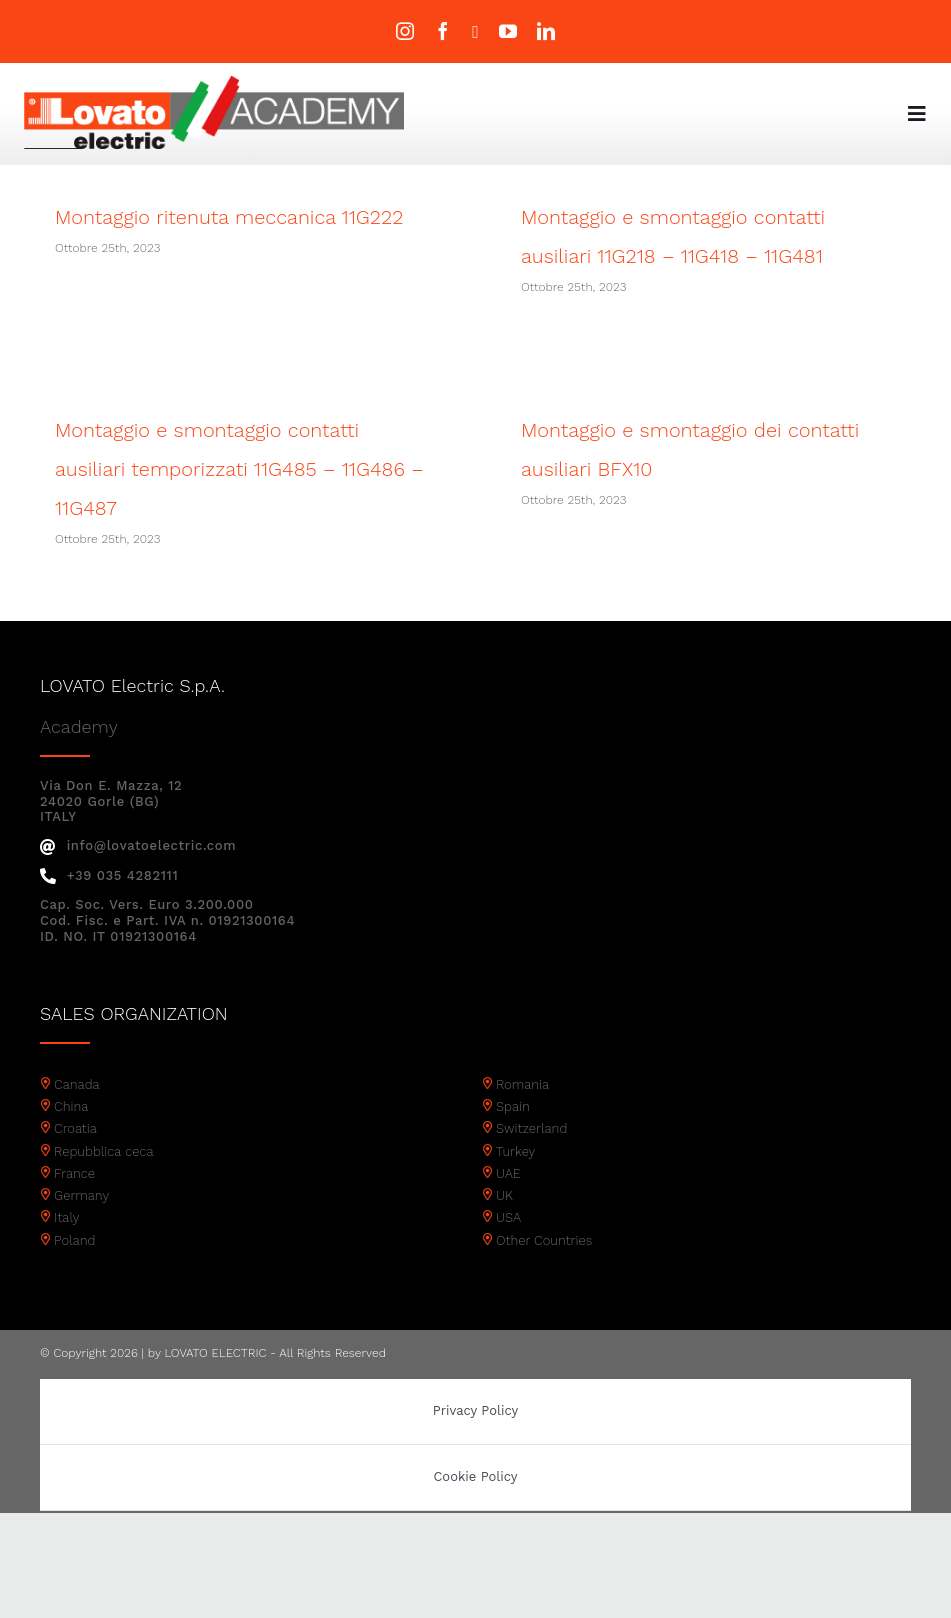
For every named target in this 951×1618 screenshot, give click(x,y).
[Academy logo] (214, 82)
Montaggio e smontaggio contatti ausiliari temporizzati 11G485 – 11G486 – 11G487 (264, 461)
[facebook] (443, 31)
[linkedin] (546, 31)
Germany (81, 1225)
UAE (508, 1203)
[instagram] (405, 31)
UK (504, 1225)
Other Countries (544, 1270)
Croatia (75, 1158)
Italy (66, 1247)
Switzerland (531, 1158)
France (74, 1203)
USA (508, 1247)
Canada (77, 1114)
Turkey (515, 1181)
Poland (74, 1270)
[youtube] (508, 31)
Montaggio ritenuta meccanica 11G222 (229, 217)
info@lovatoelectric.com (138, 875)
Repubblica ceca (104, 1181)
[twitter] (475, 32)
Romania (522, 1114)
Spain (513, 1136)
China (71, 1136)
